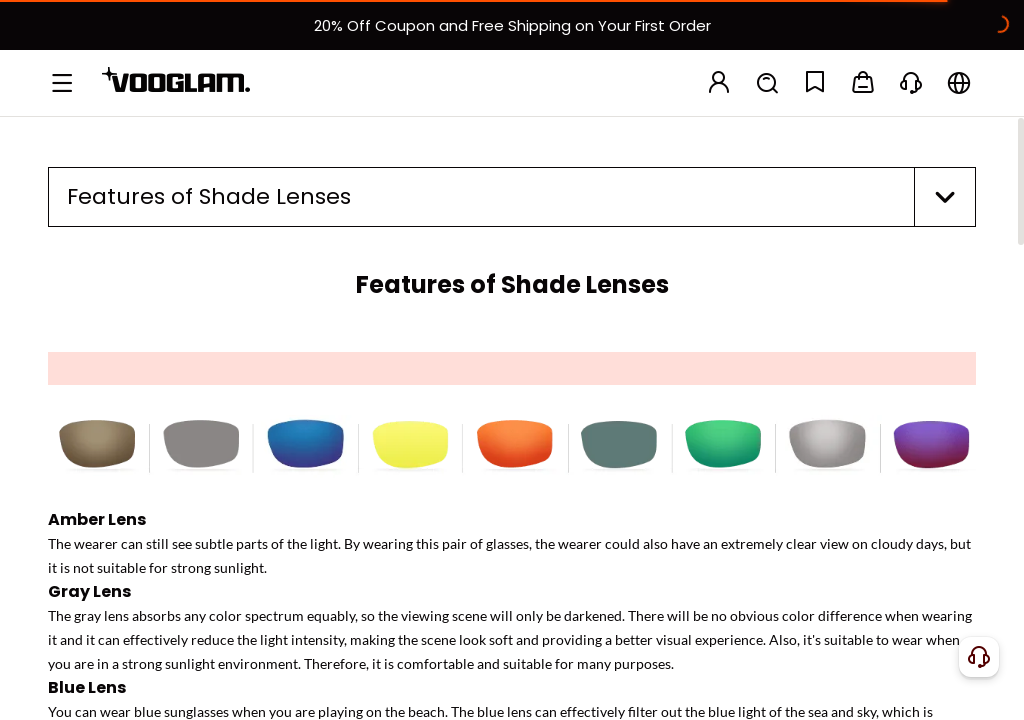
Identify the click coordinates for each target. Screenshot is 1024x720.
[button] (512, 197)
